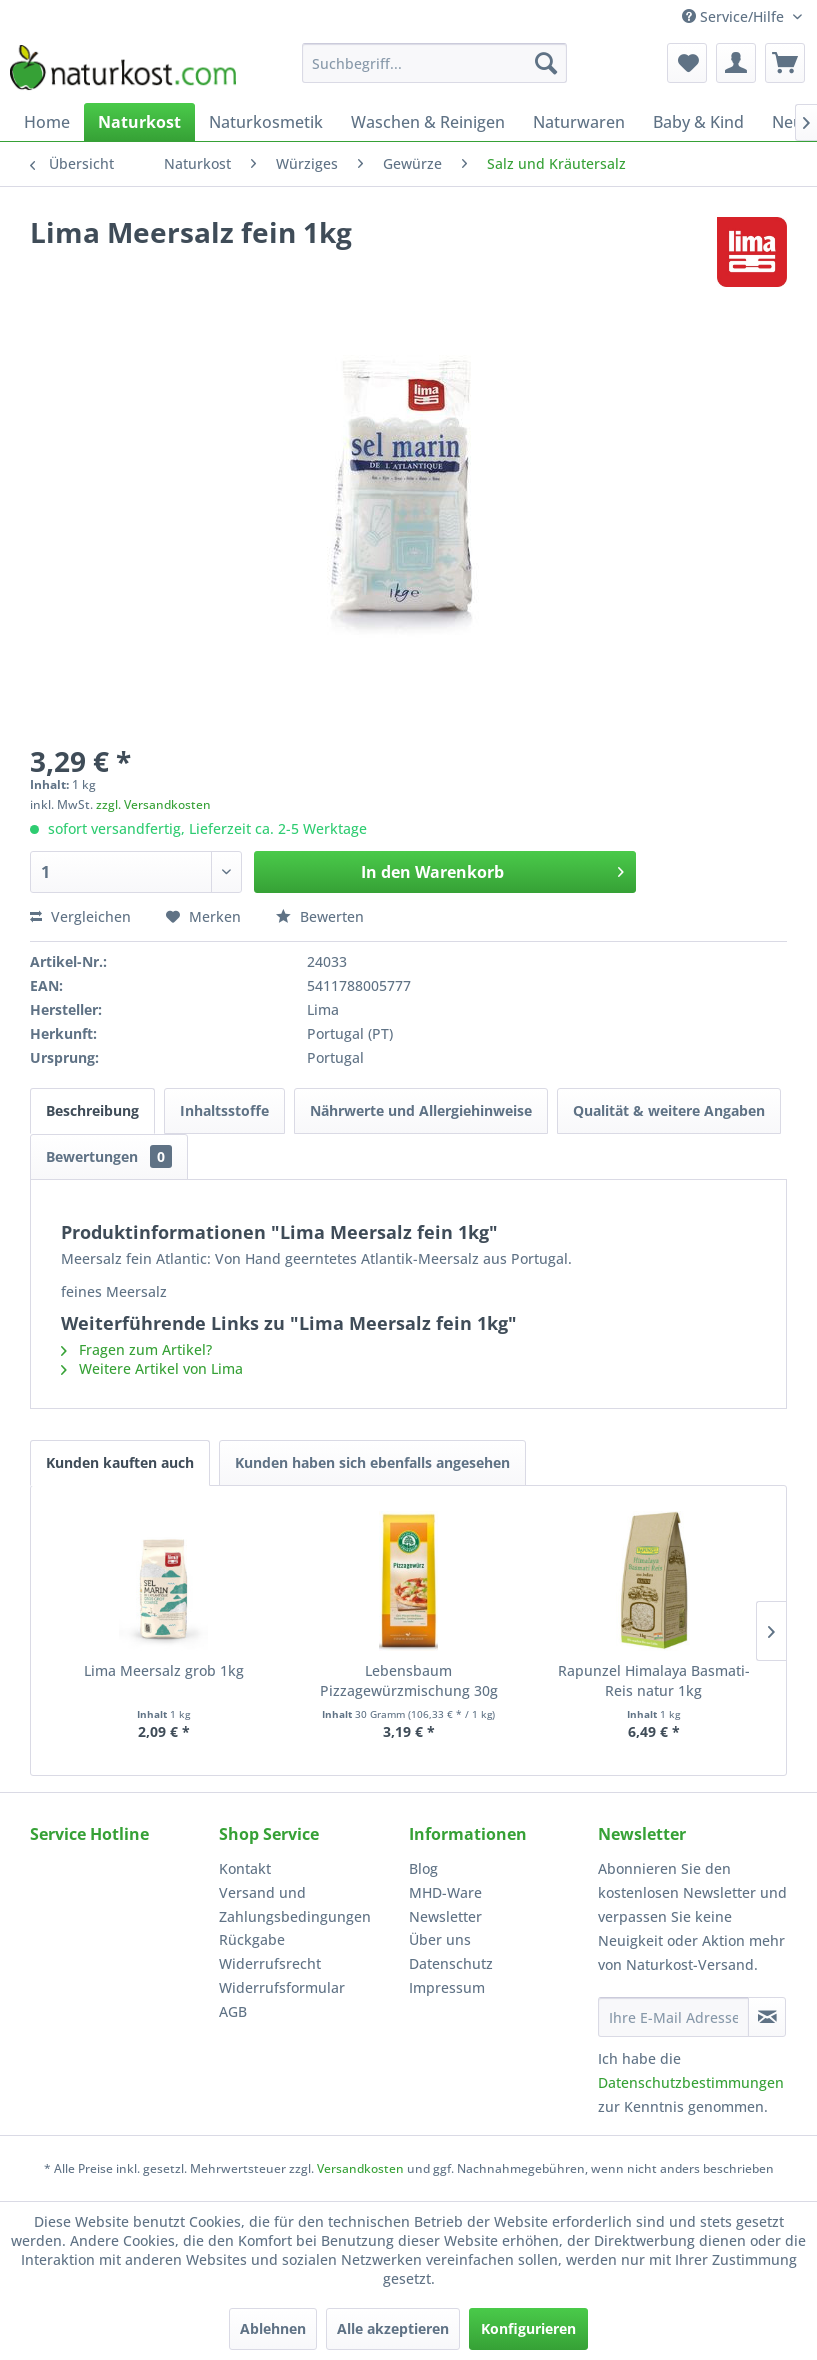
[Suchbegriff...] (435, 63)
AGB (233, 2011)
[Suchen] (546, 63)
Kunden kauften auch (120, 1462)
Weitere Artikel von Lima (152, 1368)
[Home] (47, 122)
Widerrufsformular (282, 1987)
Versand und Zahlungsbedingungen (295, 1904)
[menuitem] (435, 63)
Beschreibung (92, 1110)
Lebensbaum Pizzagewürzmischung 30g (409, 1680)
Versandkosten (360, 2168)
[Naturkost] (139, 122)
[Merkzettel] (687, 63)
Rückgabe (252, 1939)
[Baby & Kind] (698, 122)
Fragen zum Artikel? (136, 1349)
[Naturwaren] (579, 122)
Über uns (440, 1939)
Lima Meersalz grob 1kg (164, 1670)
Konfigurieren (528, 2328)
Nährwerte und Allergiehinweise (421, 1110)
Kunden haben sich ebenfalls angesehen (372, 1462)
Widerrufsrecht (270, 1963)
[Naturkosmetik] (266, 122)
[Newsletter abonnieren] (767, 2017)
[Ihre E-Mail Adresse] (673, 2017)
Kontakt (245, 1868)
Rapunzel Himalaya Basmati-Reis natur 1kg (654, 1680)
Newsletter (445, 1916)
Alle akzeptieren (393, 2328)
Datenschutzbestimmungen (691, 2082)
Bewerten (320, 916)
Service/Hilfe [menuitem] (735, 16)
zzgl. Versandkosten (153, 804)
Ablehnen (273, 2328)
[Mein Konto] (736, 63)
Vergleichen (80, 916)
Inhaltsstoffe (224, 1110)
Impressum (447, 1987)
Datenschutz (451, 1963)
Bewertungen (109, 1156)
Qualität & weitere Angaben (669, 1110)
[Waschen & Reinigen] (428, 122)
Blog (423, 1868)
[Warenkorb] (785, 63)
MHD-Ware (445, 1892)
